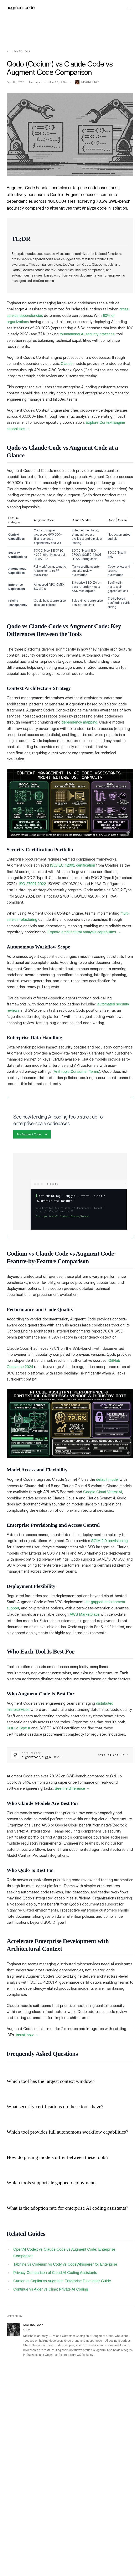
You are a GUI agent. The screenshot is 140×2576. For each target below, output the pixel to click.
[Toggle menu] (129, 8)
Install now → (27, 2035)
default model (107, 1479)
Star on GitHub (113, 1755)
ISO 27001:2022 (32, 884)
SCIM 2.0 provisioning (109, 1541)
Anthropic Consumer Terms (76, 1071)
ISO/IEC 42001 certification (72, 865)
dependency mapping (79, 722)
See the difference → (72, 1788)
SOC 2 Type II (18, 1728)
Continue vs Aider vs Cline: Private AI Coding (50, 2289)
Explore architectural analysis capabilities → (84, 932)
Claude (67, 364)
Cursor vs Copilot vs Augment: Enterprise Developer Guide (62, 2281)
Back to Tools (18, 51)
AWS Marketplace (84, 1614)
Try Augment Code (32, 1134)
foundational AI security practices (87, 334)
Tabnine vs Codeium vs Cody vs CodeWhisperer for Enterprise (65, 2264)
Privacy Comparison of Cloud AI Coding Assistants (55, 2273)
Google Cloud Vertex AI (102, 1492)
